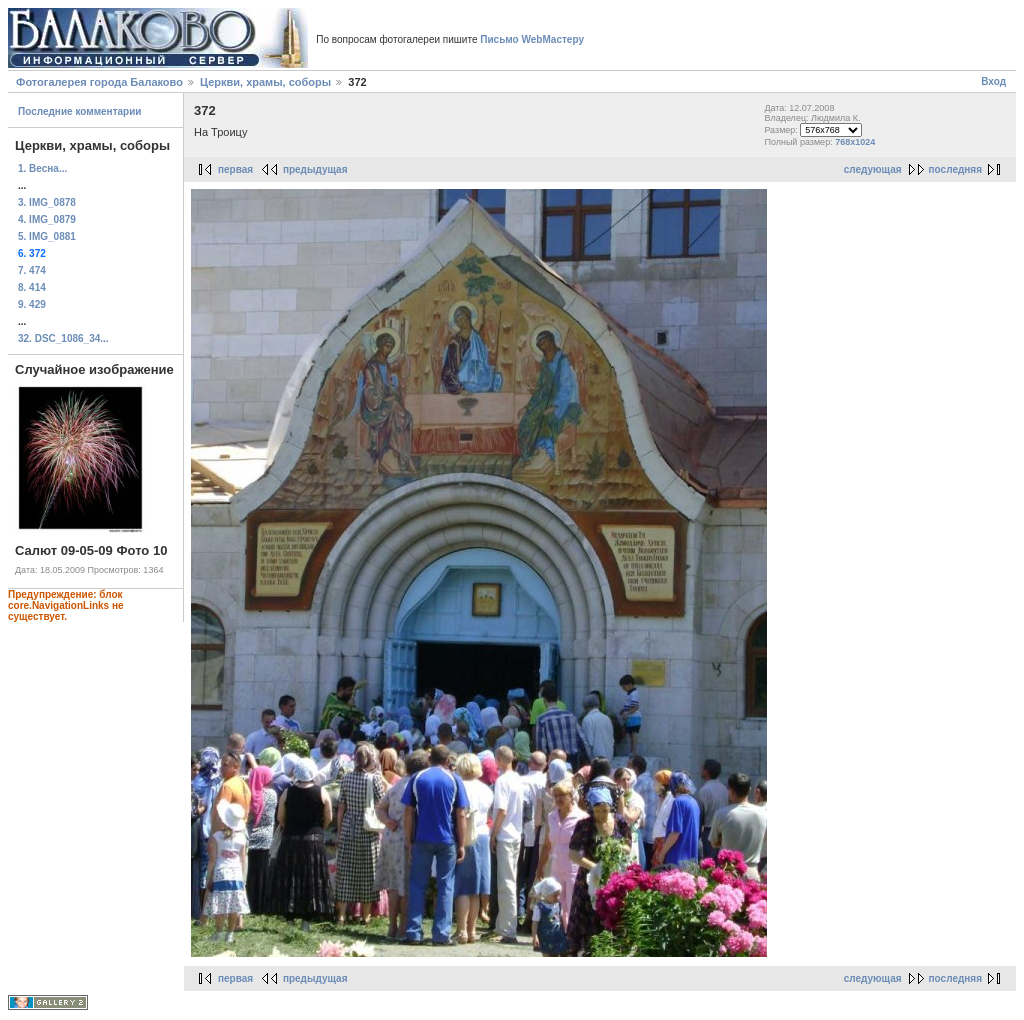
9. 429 (32, 304)
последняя (955, 169)
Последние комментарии (80, 111)
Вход (993, 81)
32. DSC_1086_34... (63, 338)
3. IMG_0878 (47, 202)
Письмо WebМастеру (532, 39)
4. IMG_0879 (47, 219)
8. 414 (32, 287)
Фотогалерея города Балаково (99, 82)
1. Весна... (42, 168)
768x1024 (855, 142)
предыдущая (315, 169)
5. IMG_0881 (47, 236)
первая (235, 169)
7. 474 (32, 270)
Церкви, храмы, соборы (265, 82)
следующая (873, 169)
